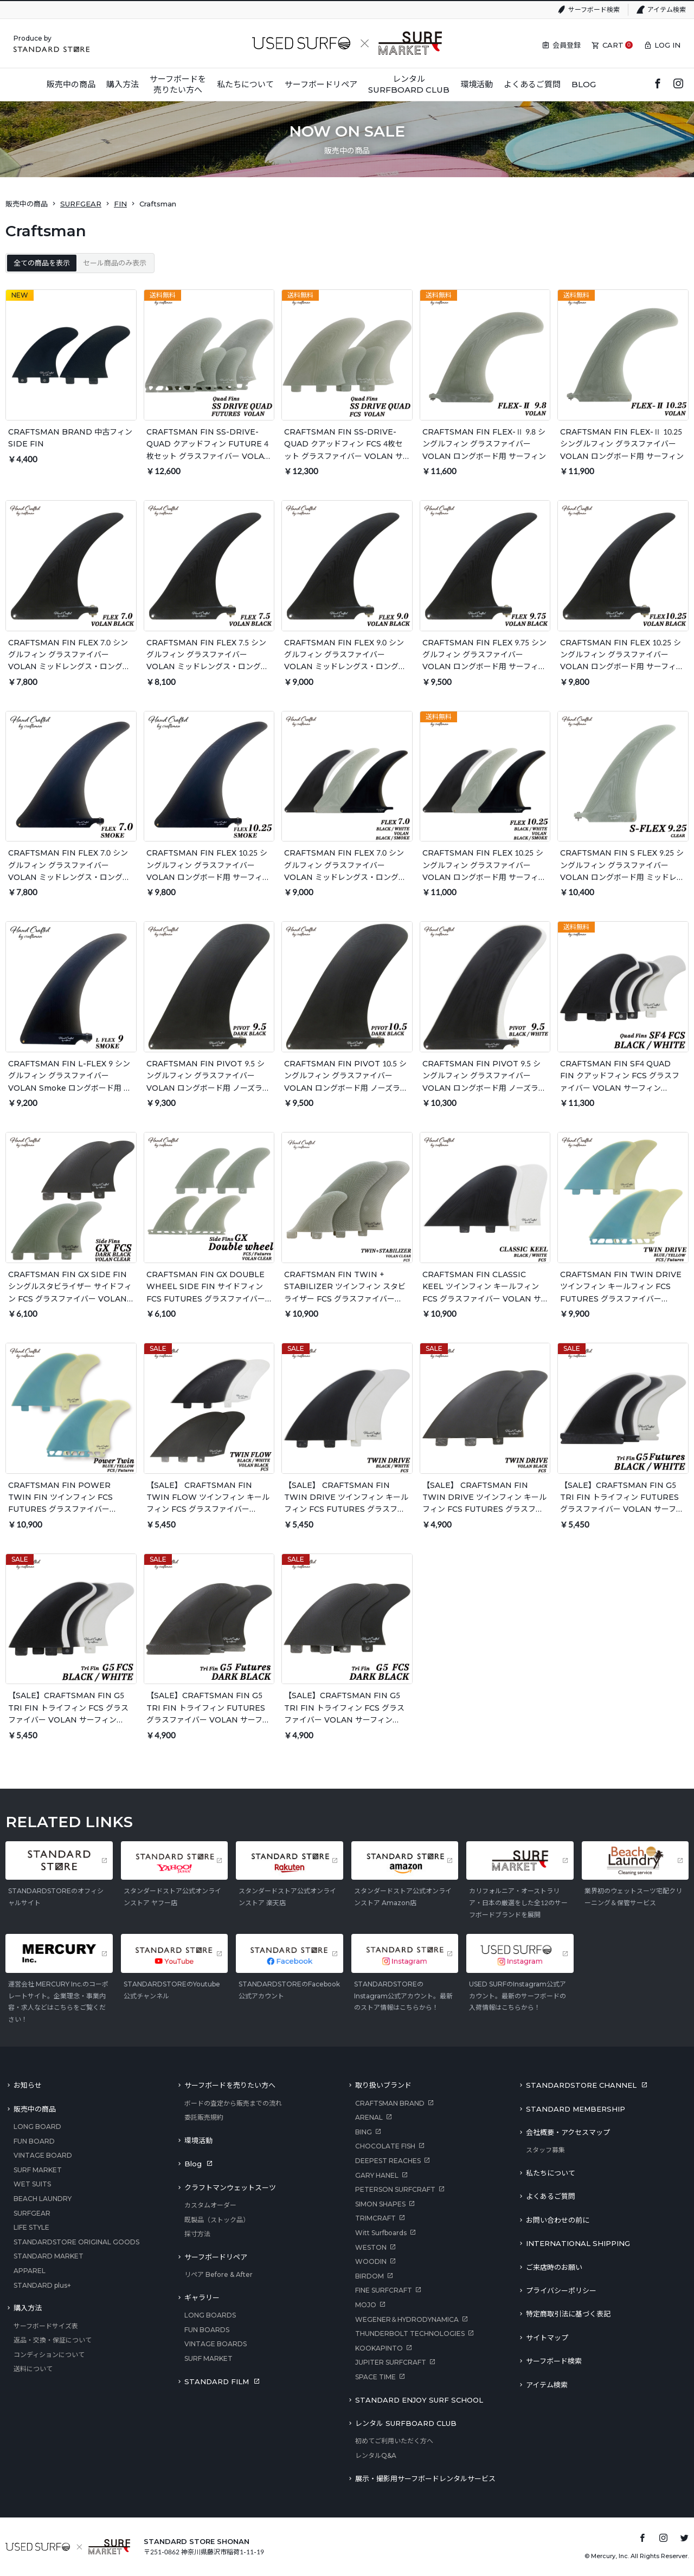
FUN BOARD (34, 2141)
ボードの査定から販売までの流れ (233, 2103)
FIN (120, 203)
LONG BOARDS (210, 2315)
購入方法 (28, 2307)
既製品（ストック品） (216, 2220)
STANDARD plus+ (42, 2285)
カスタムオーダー (210, 2205)
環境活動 (198, 2140)
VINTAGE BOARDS (215, 2344)
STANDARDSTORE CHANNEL (581, 2085)
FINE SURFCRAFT (383, 2290)
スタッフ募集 (545, 2150)
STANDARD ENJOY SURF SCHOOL (419, 2400)
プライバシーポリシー (561, 2290)
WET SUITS (32, 2184)
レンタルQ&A (375, 2455)
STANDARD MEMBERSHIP (575, 2109)
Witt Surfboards (381, 2233)
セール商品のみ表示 (114, 262)
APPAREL (30, 2271)
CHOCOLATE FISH (385, 2146)
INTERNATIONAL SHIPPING (578, 2243)
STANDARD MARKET (48, 2256)
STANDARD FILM (216, 2381)
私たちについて (550, 2173)
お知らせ (28, 2085)
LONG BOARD (37, 2126)
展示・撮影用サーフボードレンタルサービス (425, 2478)
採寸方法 (197, 2234)
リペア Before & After (218, 2274)
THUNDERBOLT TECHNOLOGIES (410, 2333)
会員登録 (566, 45)
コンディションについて (49, 2355)
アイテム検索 (666, 9)
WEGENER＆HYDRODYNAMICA (407, 2319)
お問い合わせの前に (557, 2220)
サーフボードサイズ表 (46, 2326)
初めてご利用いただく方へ (394, 2441)
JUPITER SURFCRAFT (390, 2362)
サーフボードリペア (215, 2257)
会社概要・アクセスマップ (568, 2132)
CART (613, 45)
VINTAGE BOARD (43, 2155)
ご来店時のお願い (554, 2267)
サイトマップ (547, 2337)
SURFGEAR (80, 203)
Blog (193, 2163)
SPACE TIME (375, 2377)
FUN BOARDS (206, 2330)
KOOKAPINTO (379, 2348)
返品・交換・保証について (53, 2340)
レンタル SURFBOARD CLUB (406, 2423)
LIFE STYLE (31, 2227)
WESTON (371, 2247)
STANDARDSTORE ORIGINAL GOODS (76, 2242)
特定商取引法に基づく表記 (568, 2313)
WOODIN (371, 2261)
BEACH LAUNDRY (43, 2199)
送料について (33, 2369)
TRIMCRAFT (375, 2218)
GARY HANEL (377, 2175)
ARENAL (369, 2117)
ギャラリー (202, 2297)
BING (363, 2132)
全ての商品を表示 (42, 262)
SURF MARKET (38, 2170)
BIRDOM (369, 2276)
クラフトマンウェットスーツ (230, 2187)
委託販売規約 (203, 2117)
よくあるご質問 (550, 2196)
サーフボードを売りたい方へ (229, 2085)
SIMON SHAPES (380, 2204)
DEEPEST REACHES (388, 2161)
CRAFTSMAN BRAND (390, 2103)
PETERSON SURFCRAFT (395, 2189)
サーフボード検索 (594, 9)
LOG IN (667, 45)
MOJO (365, 2305)
